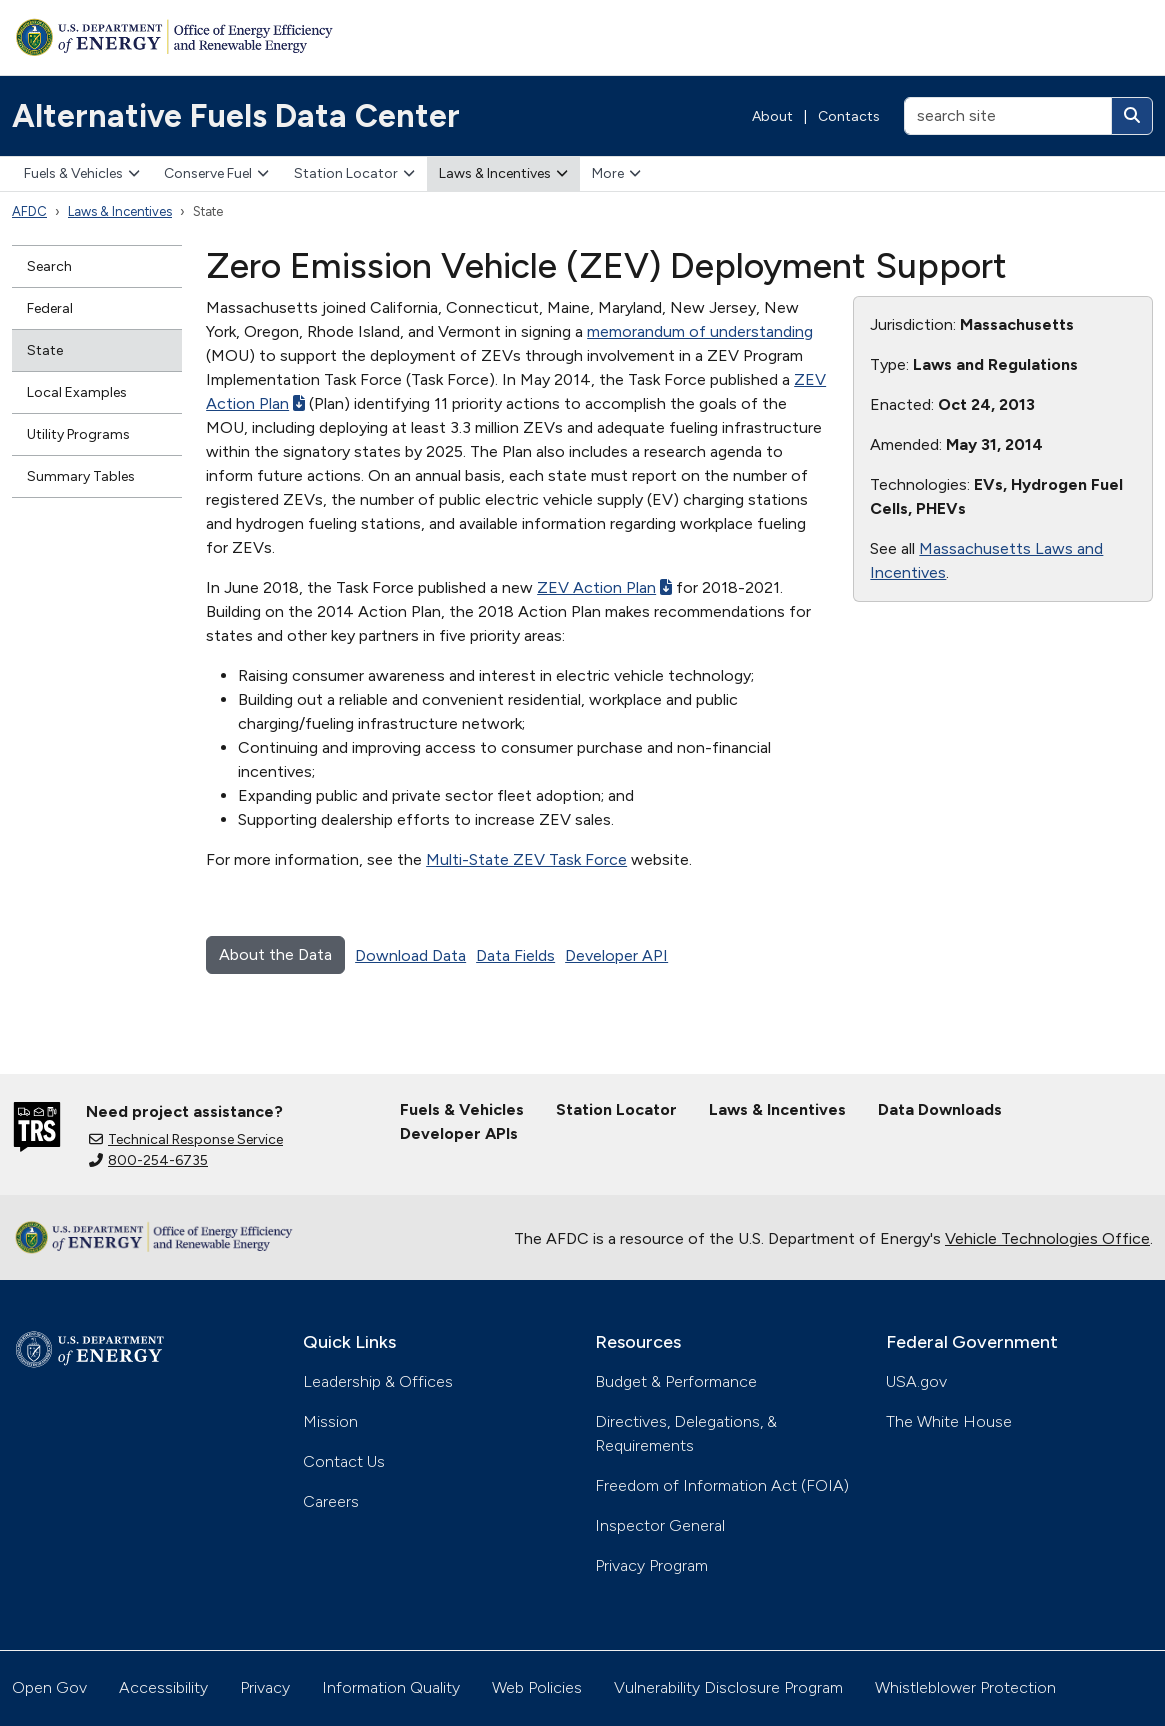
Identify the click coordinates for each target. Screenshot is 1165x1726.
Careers (331, 1501)
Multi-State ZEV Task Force (526, 859)
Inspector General (660, 1525)
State (45, 350)
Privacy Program (651, 1565)
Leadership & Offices (378, 1381)
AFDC (29, 211)
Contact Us (344, 1461)
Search (49, 266)
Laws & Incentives (503, 173)
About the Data (275, 954)
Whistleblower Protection (965, 1687)
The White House (949, 1421)
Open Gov (49, 1687)
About (772, 116)
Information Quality (391, 1687)
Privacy (265, 1687)
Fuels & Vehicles (82, 173)
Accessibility (163, 1687)
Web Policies (537, 1687)
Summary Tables (81, 476)
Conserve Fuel (216, 173)
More (616, 173)
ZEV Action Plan (604, 587)
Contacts (849, 116)
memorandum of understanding (700, 331)
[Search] (1132, 116)
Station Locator (354, 173)
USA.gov (916, 1381)
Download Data (410, 955)
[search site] (1008, 116)
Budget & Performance (676, 1381)
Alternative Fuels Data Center (236, 116)
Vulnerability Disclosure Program (728, 1687)
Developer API (616, 955)
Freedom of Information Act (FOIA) (722, 1485)
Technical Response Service (186, 1139)
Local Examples (77, 392)
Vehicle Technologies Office (1047, 1238)
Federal (50, 308)
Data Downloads (940, 1109)
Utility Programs (78, 434)
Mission (330, 1421)
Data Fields (515, 955)
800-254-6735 (148, 1160)
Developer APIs (459, 1133)
